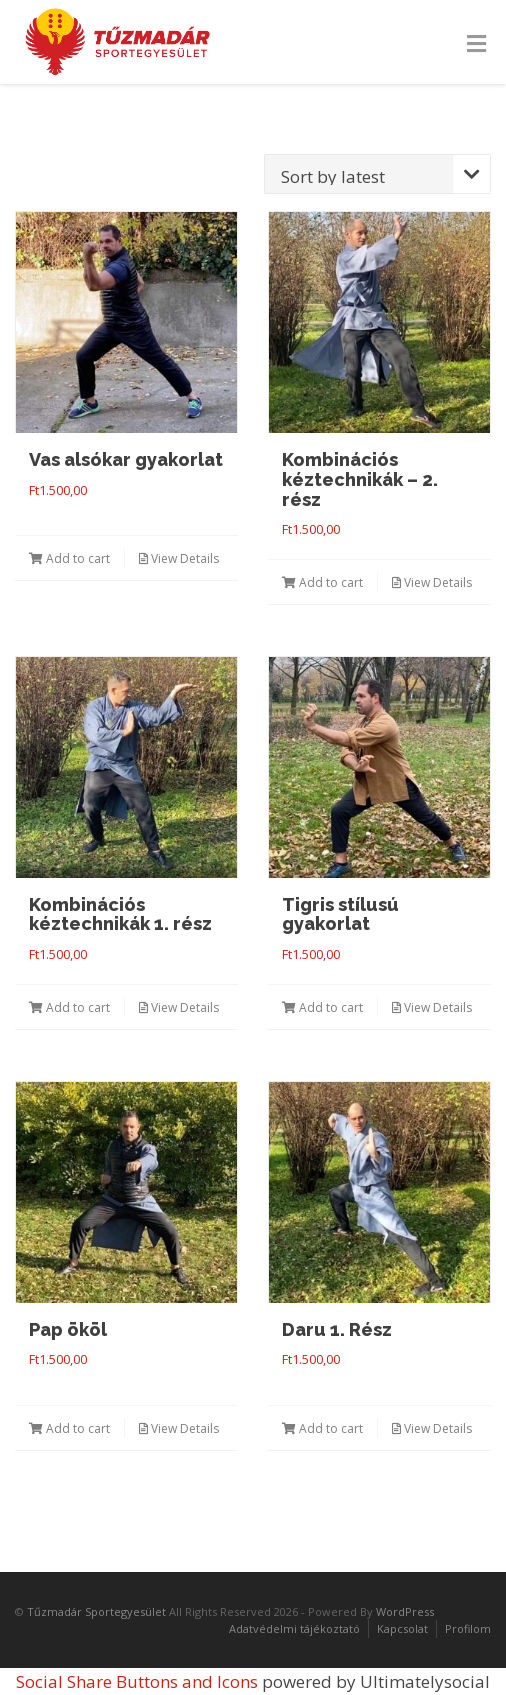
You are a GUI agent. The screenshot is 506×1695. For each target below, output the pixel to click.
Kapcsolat (402, 1628)
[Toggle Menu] (476, 43)
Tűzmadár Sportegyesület (96, 1611)
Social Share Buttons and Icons (137, 1681)
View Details (179, 558)
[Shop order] (377, 174)
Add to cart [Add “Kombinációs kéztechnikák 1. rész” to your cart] (69, 1007)
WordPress (405, 1611)
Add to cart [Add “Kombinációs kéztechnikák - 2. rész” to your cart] (322, 582)
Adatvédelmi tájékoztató (294, 1628)
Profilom (468, 1628)
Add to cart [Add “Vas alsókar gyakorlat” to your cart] (69, 558)
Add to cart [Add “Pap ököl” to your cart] (69, 1428)
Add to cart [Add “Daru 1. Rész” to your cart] (322, 1428)
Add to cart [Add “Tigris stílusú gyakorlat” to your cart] (322, 1007)
